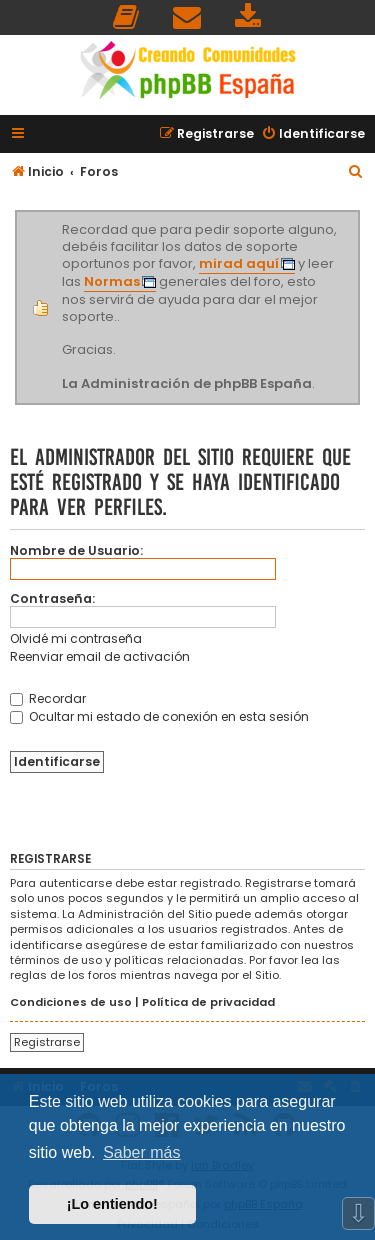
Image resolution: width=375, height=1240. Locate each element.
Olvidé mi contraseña (76, 638)
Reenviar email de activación (100, 656)
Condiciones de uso (71, 1002)
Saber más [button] (141, 1152)
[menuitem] (127, 17)
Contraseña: (52, 598)
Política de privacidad (208, 1002)
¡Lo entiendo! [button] (112, 1204)
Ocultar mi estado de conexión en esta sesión (159, 716)
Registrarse (47, 1042)
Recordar (48, 698)
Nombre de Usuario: (76, 550)
